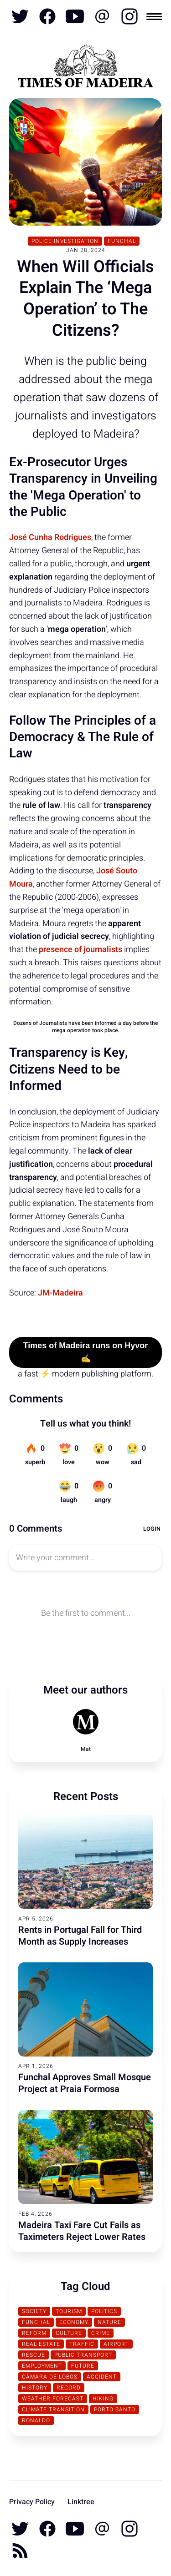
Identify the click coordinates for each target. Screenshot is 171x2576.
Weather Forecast (52, 2399)
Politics (104, 2311)
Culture (69, 2333)
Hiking (103, 2399)
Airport (116, 2344)
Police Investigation (64, 241)
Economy (73, 2322)
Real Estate (41, 2344)
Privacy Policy (32, 2501)
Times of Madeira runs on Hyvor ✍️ (85, 1352)
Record (69, 2388)
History (34, 2388)
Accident (102, 2377)
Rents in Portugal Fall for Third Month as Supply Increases (80, 1935)
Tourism (69, 2311)
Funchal (122, 241)
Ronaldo (36, 2420)
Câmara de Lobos (50, 2377)
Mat (86, 1749)
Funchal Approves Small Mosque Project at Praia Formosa (84, 2083)
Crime (100, 2333)
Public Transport (83, 2355)
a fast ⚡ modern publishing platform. (85, 1374)
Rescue (33, 2355)
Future (82, 2366)
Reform (34, 2333)
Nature (109, 2322)
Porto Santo (114, 2409)
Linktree (80, 2501)
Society (34, 2311)
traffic (81, 2344)
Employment (42, 2366)
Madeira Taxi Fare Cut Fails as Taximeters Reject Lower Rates (81, 2230)
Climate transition (53, 2409)
